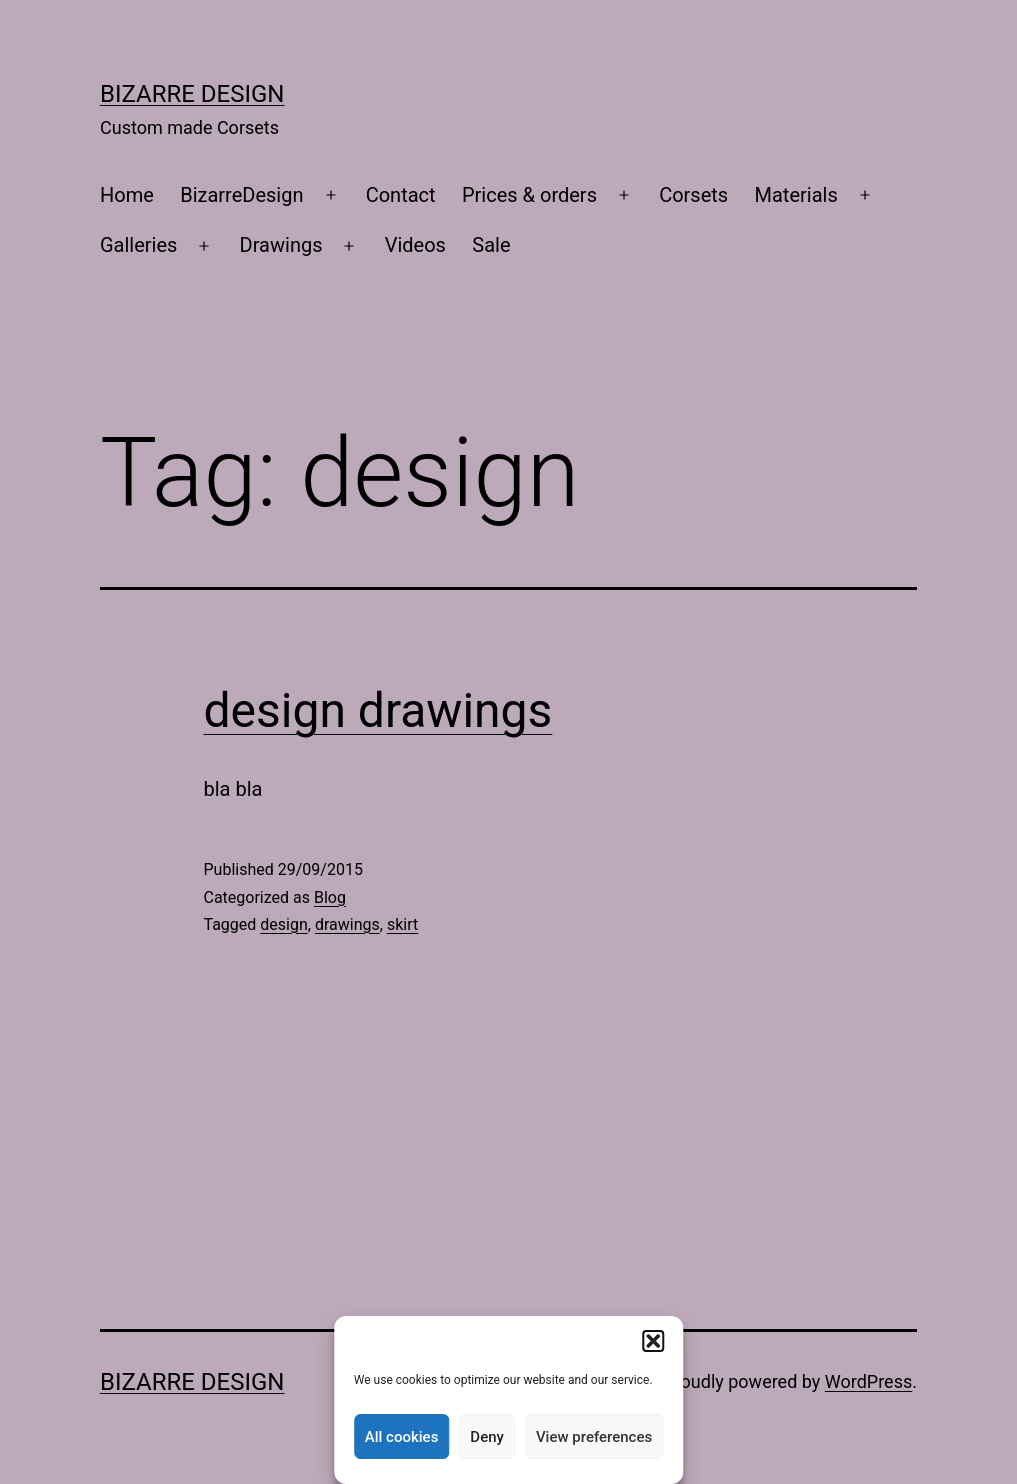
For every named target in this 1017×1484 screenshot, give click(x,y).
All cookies (402, 1437)
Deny (487, 1437)
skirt (402, 924)
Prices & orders (529, 195)
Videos (415, 245)
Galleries (138, 245)
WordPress (868, 1381)
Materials (796, 195)
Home (127, 195)
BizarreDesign (241, 195)
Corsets (693, 195)
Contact (401, 195)
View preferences (594, 1437)
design (283, 924)
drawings (347, 924)
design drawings (378, 710)
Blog (330, 897)
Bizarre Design (192, 94)
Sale (491, 245)
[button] (653, 1341)
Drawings (281, 245)
